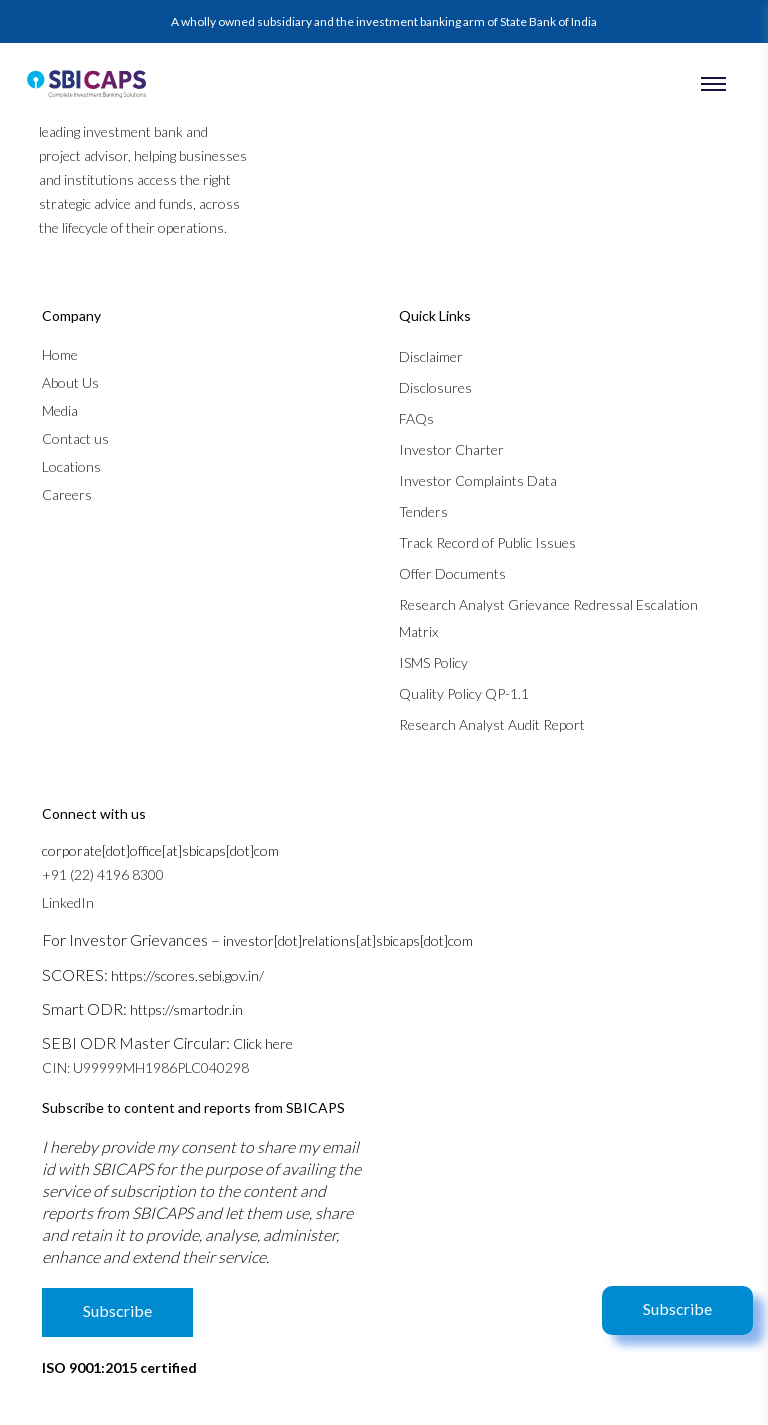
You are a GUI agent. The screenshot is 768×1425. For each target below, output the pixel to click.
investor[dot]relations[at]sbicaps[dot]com (348, 940)
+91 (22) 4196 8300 (103, 874)
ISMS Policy (433, 662)
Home (60, 354)
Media (60, 410)
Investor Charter (451, 449)
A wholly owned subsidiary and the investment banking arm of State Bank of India (384, 21)
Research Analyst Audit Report (492, 724)
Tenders (423, 511)
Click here (263, 1043)
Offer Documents (452, 573)
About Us (70, 382)
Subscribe (677, 1308)
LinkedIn (68, 902)
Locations (71, 466)
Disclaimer (431, 356)
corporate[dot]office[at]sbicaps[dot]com (160, 850)
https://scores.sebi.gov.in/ (187, 975)
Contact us (75, 438)
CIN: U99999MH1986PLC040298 (145, 1067)
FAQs (416, 418)
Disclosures (435, 387)
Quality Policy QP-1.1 (464, 693)
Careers (67, 494)
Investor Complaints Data (478, 480)
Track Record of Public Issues (487, 542)
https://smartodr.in (186, 1009)
